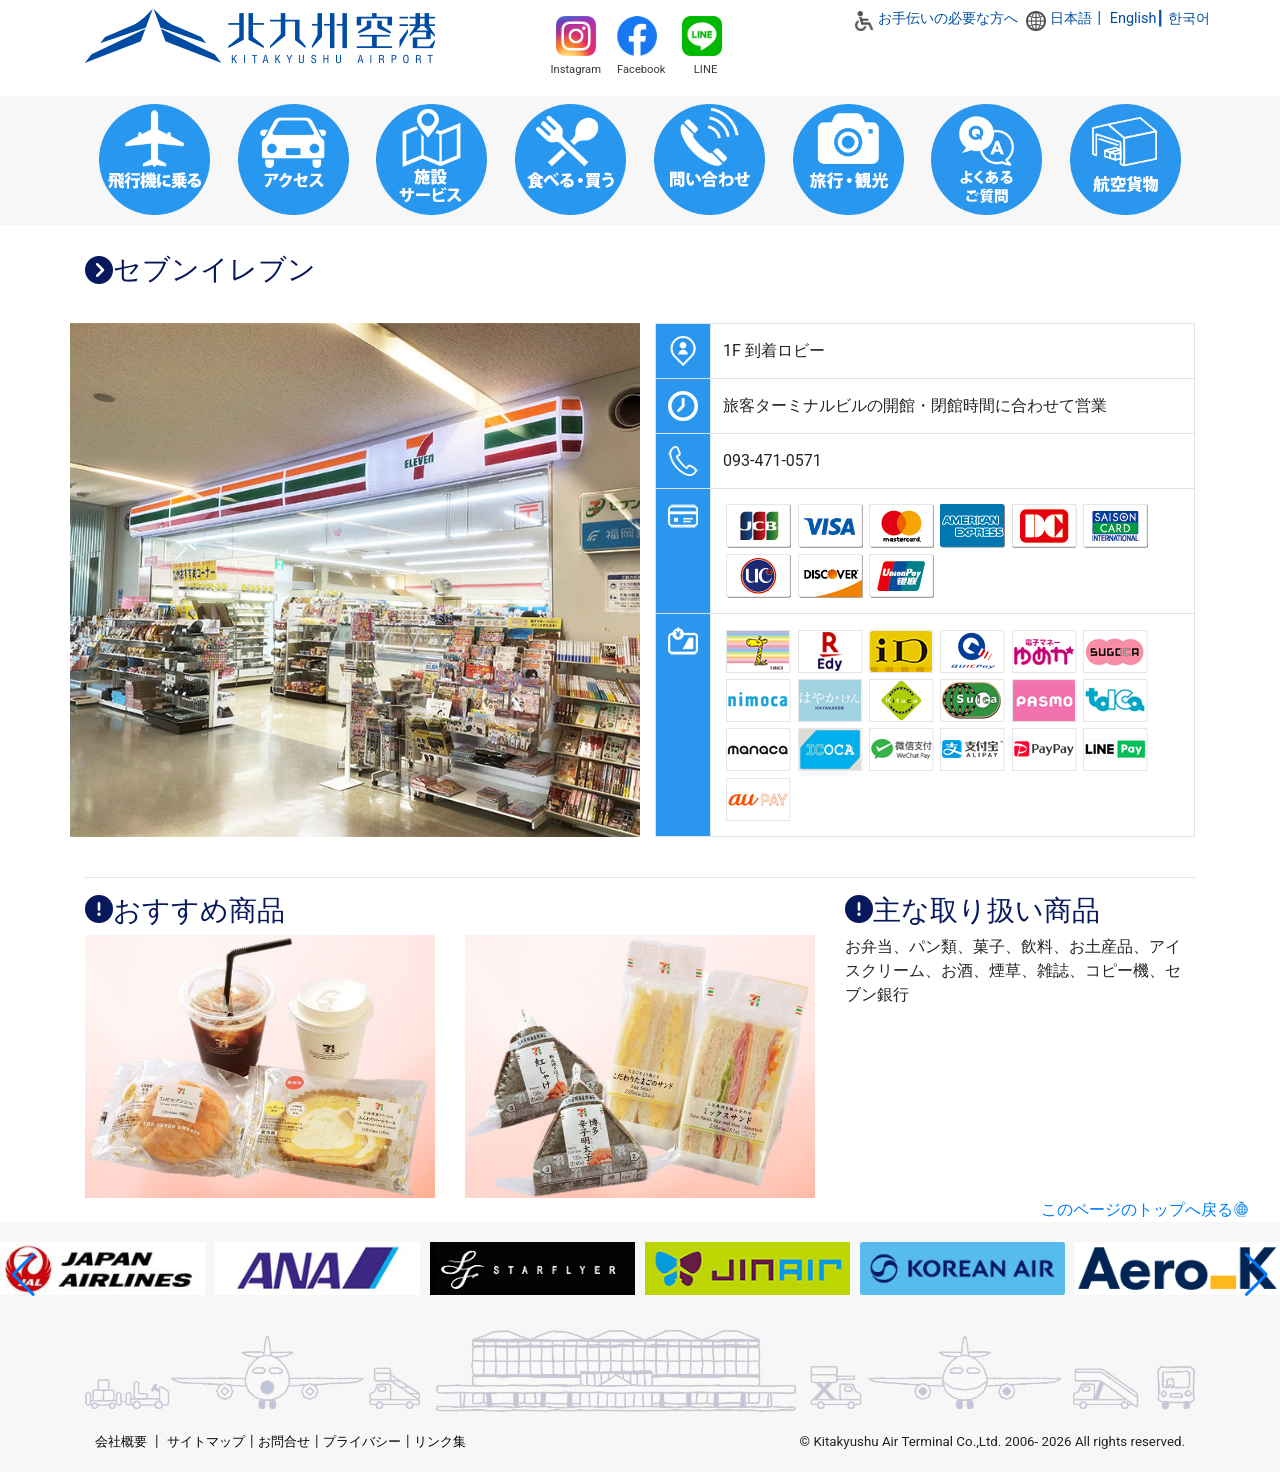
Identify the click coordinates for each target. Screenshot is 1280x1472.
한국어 (1189, 18)
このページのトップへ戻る (1137, 1209)
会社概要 (121, 1441)
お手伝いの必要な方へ (948, 18)
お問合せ (284, 1441)
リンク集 (440, 1441)
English (1133, 18)
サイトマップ (206, 1441)
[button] (23, 1275)
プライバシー (362, 1441)
